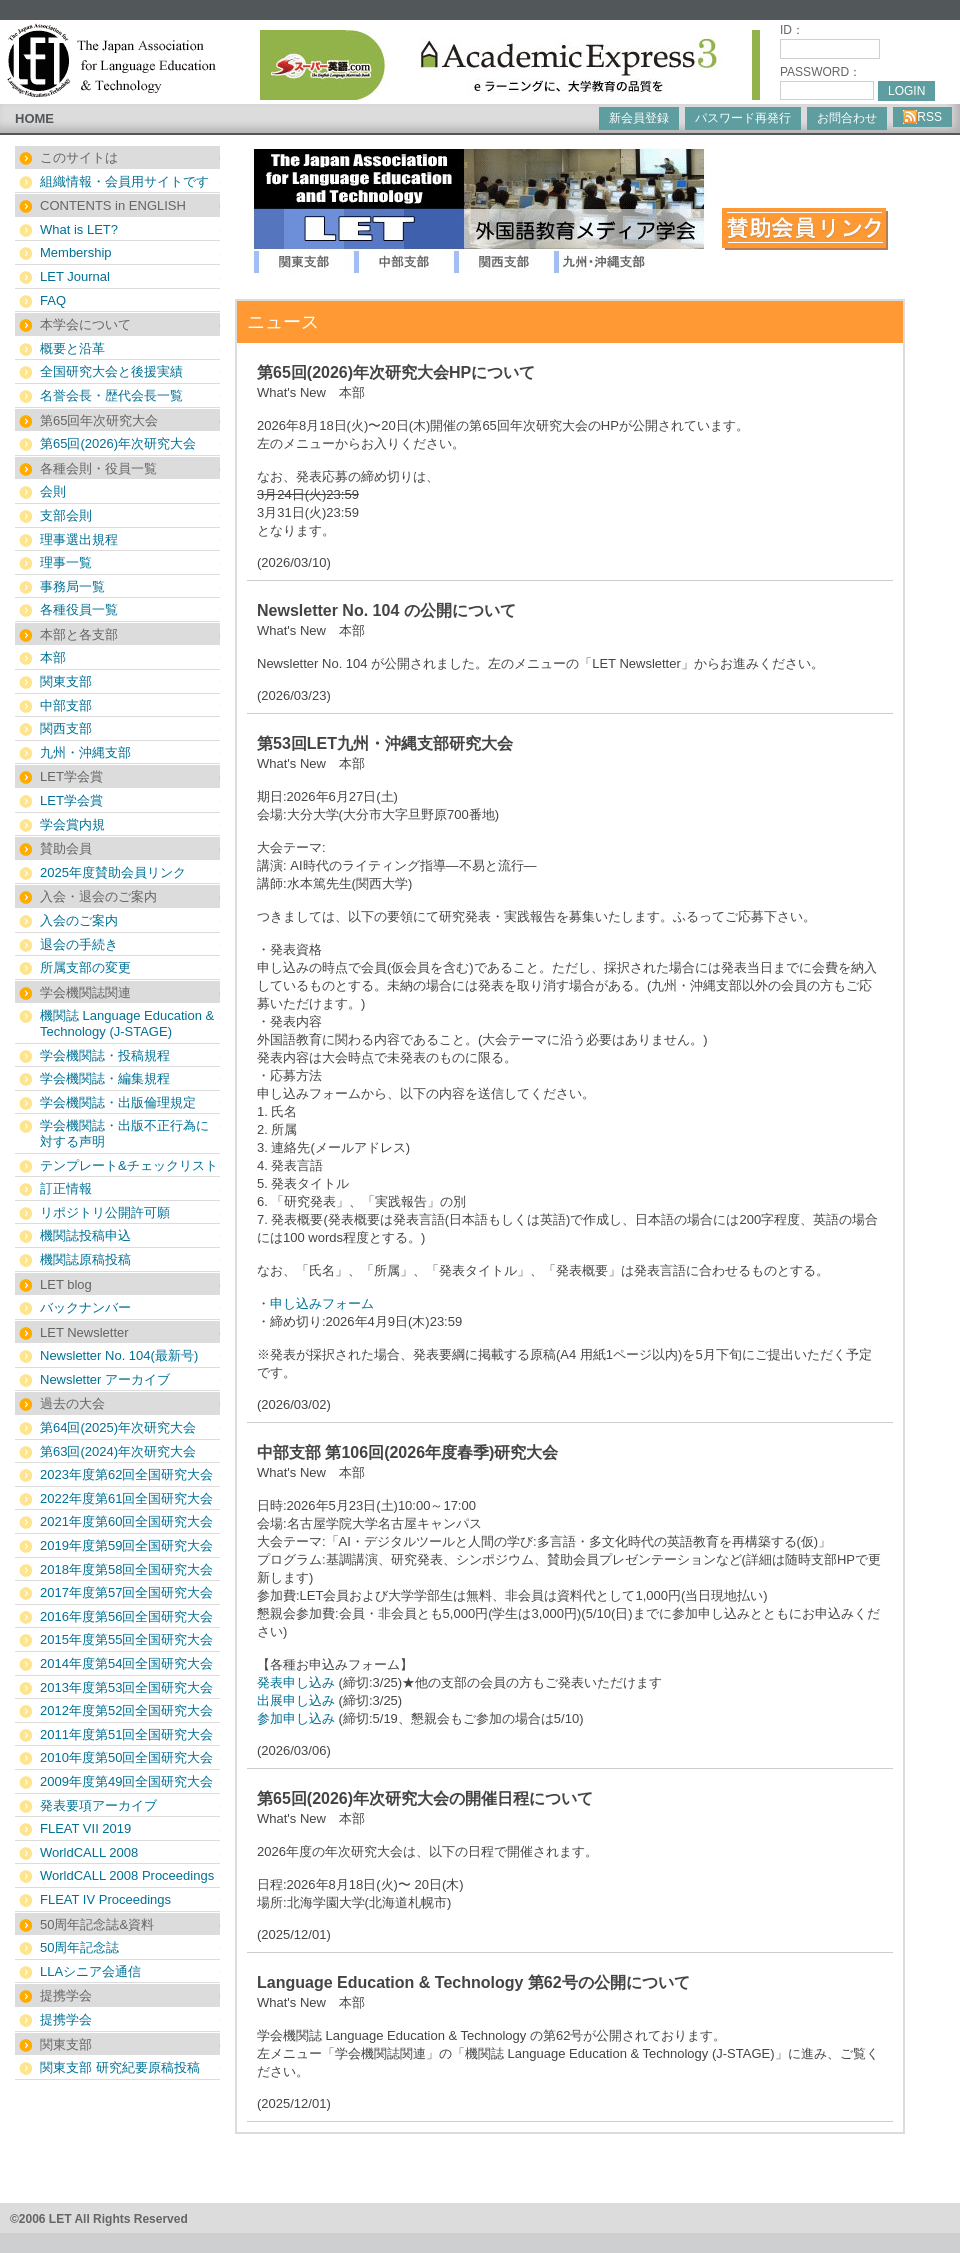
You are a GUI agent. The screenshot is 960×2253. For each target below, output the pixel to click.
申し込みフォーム (322, 1303)
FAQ (53, 300)
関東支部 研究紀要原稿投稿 (120, 2067)
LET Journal (75, 276)
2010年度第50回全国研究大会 (126, 1757)
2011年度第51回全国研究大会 (126, 1734)
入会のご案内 (79, 920)
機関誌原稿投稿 (85, 1259)
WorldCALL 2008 (89, 1852)
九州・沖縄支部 (85, 752)
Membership (76, 252)
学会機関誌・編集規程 (105, 1078)
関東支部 (66, 681)
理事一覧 (66, 562)
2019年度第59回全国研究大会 (126, 1545)
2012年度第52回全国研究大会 (126, 1710)
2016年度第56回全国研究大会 (126, 1616)
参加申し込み (296, 1718)
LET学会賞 (71, 800)
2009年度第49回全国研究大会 (126, 1781)
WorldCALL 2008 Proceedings (127, 1875)
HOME (34, 118)
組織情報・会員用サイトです (124, 181)
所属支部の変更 (85, 967)
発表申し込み (296, 1682)
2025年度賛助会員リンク (113, 872)
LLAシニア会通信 (90, 1971)
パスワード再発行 (743, 118)
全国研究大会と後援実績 (111, 371)
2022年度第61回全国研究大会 (126, 1498)
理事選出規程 (79, 539)
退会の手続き (79, 944)
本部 (53, 657)
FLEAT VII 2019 (85, 1828)
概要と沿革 (72, 348)
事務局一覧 (72, 586)
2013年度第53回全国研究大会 (126, 1687)
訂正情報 (66, 1188)
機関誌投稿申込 (85, 1235)
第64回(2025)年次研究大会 (118, 1427)
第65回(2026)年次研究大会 (118, 443)
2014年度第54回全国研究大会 (126, 1663)
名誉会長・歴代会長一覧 (111, 395)
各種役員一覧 (79, 609)
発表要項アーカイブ (98, 1805)
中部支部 (66, 705)
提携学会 (66, 2019)
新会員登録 (639, 118)
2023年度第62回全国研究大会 (126, 1474)
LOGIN (906, 91)
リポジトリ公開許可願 (105, 1212)
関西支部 (66, 728)
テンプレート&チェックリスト (129, 1165)
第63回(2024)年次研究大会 (118, 1451)
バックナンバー (85, 1307)
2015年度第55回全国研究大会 (126, 1639)
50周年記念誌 (79, 1947)
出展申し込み (296, 1700)
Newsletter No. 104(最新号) (119, 1355)
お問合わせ (847, 118)
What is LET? (79, 229)
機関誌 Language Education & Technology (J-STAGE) (127, 1023)
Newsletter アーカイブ (105, 1379)
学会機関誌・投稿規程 (105, 1055)
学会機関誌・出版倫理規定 (118, 1102)
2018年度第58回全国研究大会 (126, 1569)
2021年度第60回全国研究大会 (126, 1521)
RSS (922, 117)
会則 (53, 491)
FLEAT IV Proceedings (105, 1899)
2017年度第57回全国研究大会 (126, 1592)
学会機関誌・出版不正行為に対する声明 (124, 1133)
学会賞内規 (72, 824)
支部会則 (66, 515)
